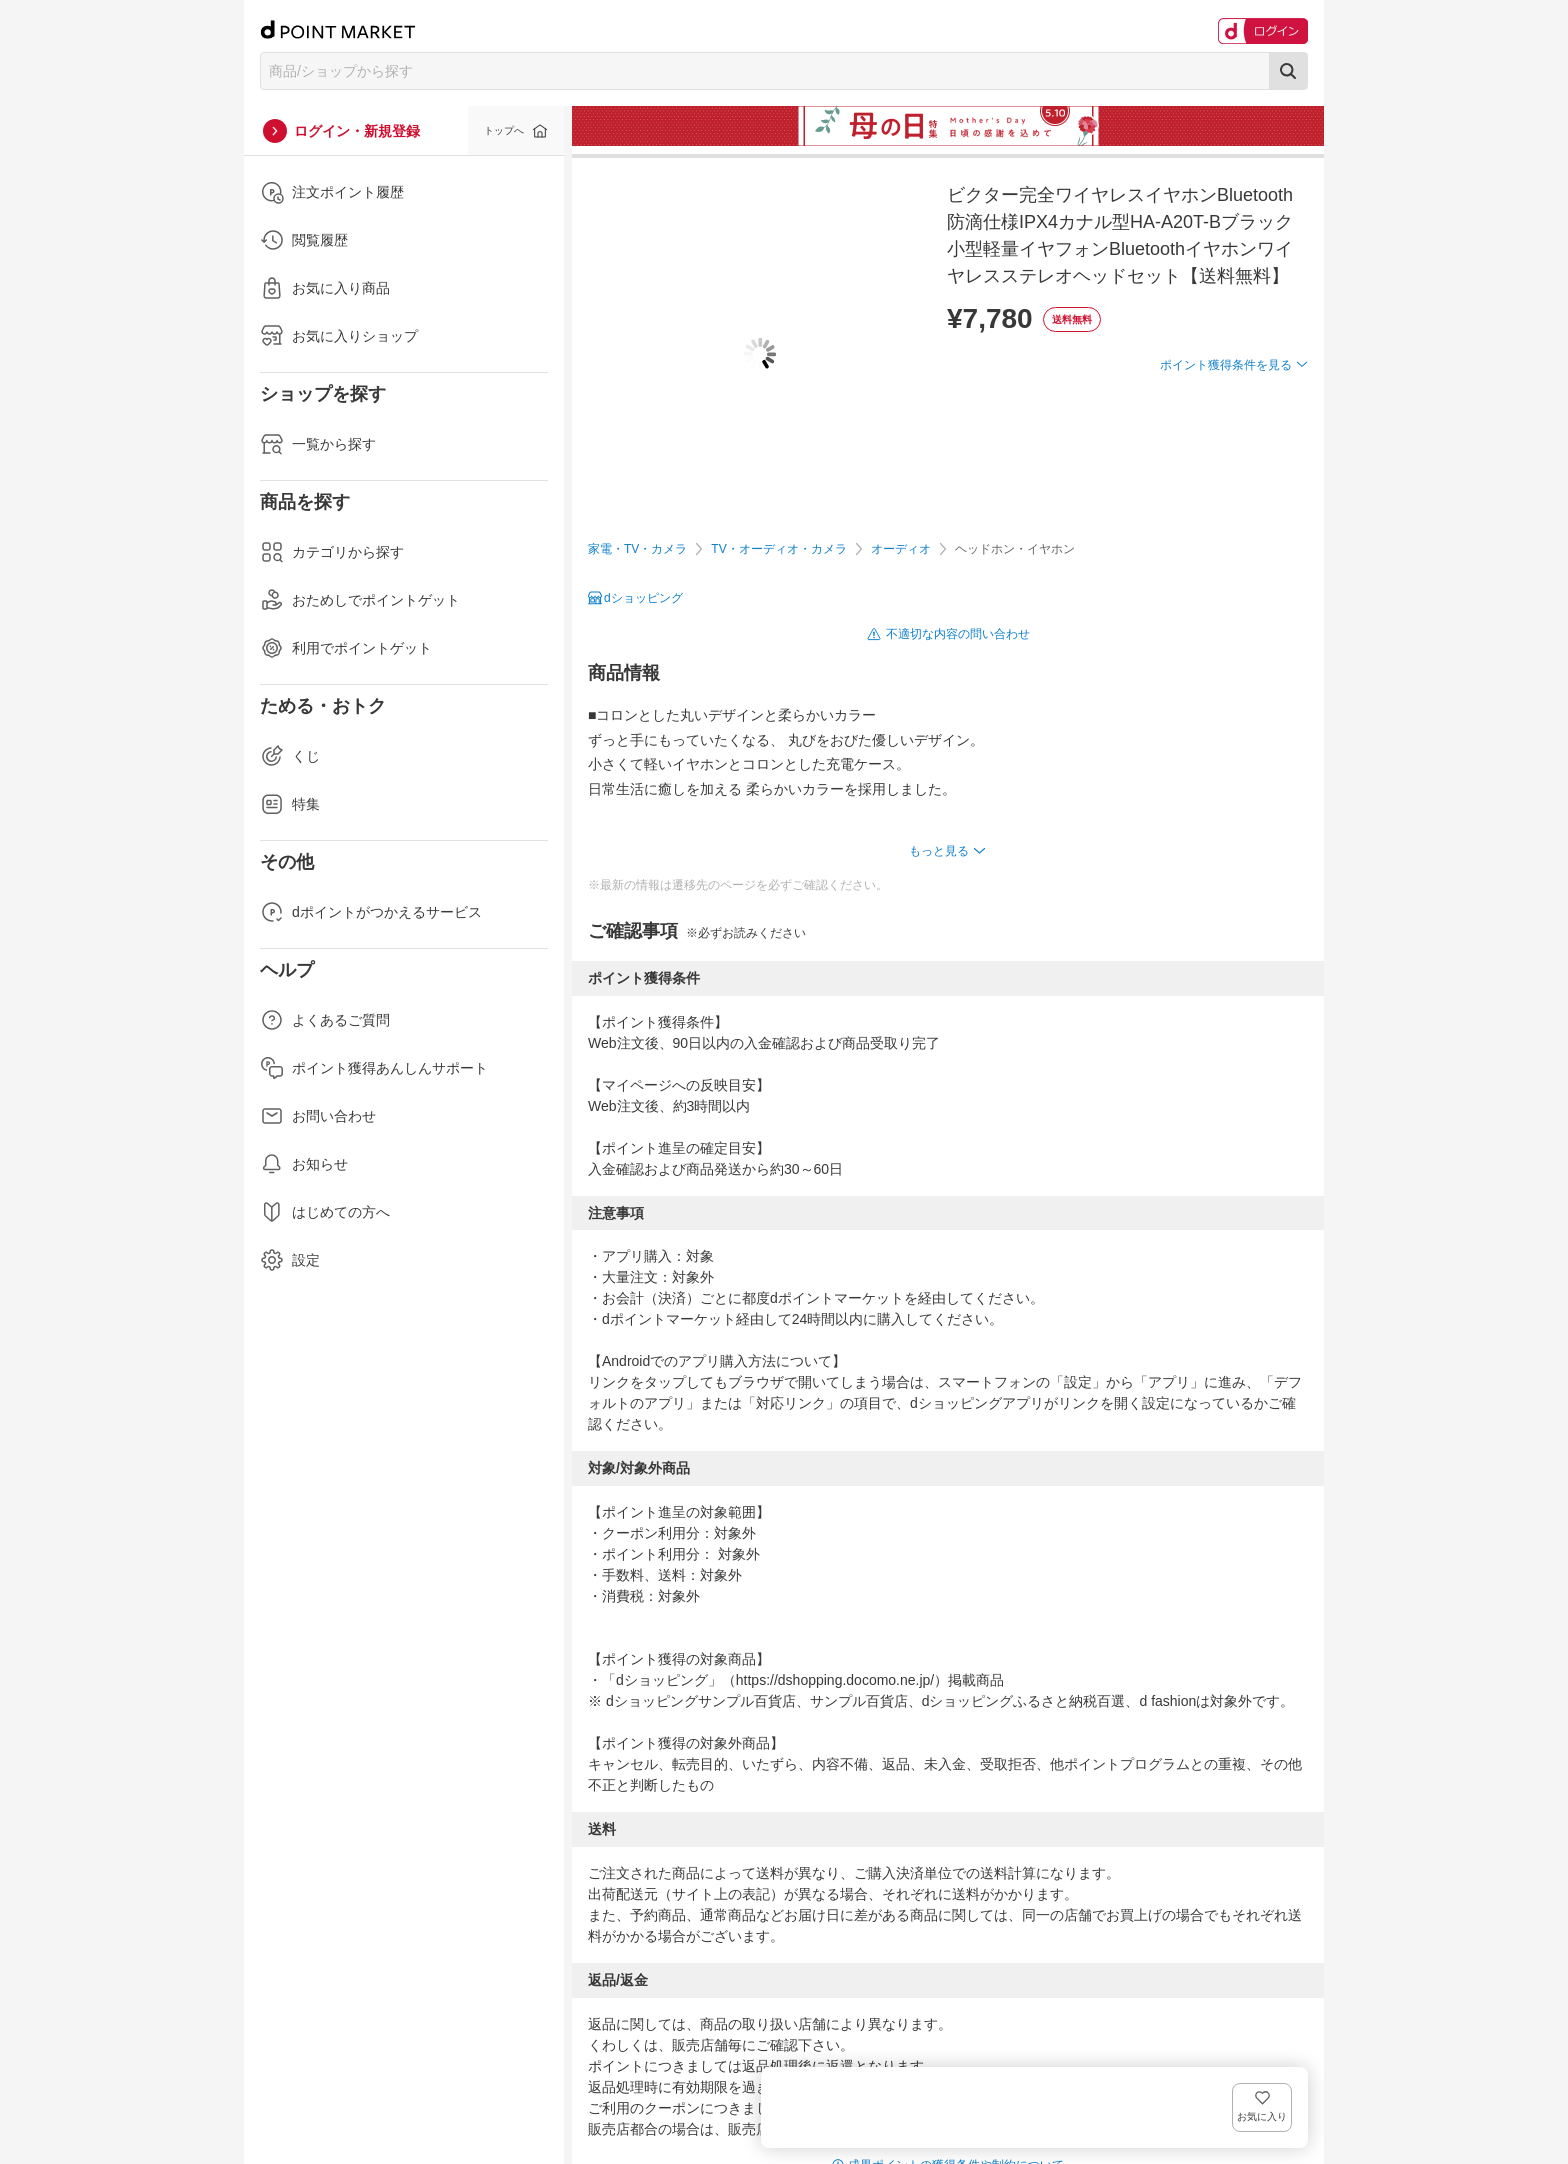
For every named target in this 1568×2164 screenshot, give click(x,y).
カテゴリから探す (332, 552)
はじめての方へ (325, 1212)
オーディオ (901, 549)
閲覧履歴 (304, 240)
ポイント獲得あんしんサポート (374, 1068)
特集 (290, 804)
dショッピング (643, 598)
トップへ (504, 130)
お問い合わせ (318, 1116)
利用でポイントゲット (346, 648)
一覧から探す (318, 444)
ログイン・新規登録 (357, 131)
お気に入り (1278, 397)
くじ (290, 756)
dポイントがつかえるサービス (371, 912)
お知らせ (304, 1164)
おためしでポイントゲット (360, 600)
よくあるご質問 (325, 1020)
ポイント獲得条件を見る (1226, 438)
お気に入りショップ (339, 336)
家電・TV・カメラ (637, 549)
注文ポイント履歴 (332, 192)
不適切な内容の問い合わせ (958, 634)
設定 (290, 1260)
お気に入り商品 (325, 288)
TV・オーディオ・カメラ (778, 549)
